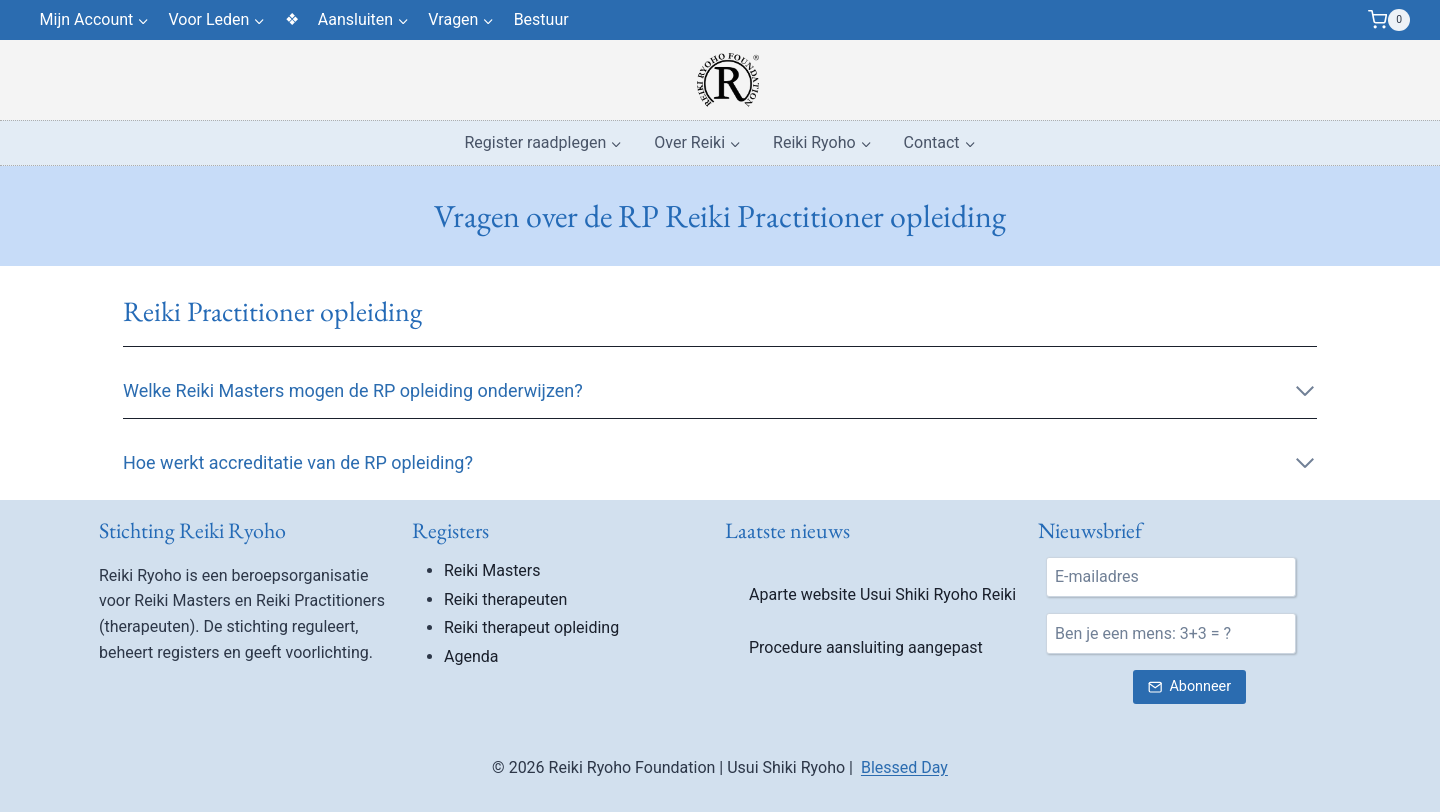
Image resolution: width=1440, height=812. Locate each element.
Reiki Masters (492, 570)
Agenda (471, 656)
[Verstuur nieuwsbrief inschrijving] (1189, 687)
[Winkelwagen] (1389, 20)
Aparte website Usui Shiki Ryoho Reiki (882, 594)
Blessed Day (904, 767)
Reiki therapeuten (505, 599)
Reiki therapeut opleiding (531, 627)
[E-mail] (1171, 577)
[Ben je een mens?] (1171, 633)
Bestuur (541, 19)
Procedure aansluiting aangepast (866, 647)
